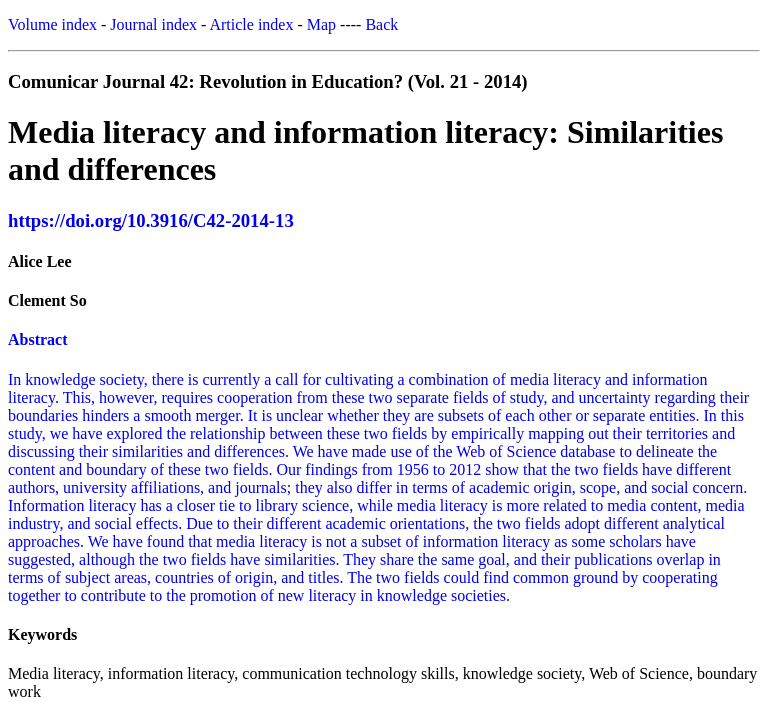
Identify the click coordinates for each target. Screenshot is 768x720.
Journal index (153, 24)
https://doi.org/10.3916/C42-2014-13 (151, 220)
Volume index (52, 24)
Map (321, 24)
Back (381, 24)
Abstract (38, 339)
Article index (251, 24)
